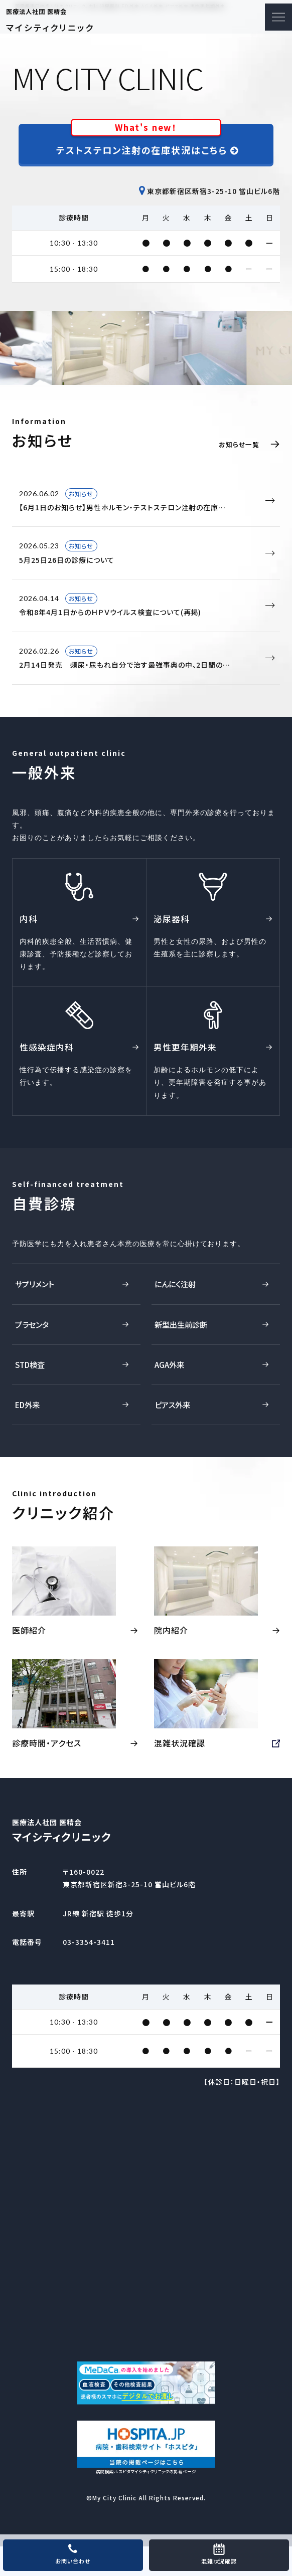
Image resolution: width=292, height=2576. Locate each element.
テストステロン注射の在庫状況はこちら (147, 140)
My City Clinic (114, 2527)
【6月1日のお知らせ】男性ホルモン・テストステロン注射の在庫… (142, 499)
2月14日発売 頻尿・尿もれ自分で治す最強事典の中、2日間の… (142, 657)
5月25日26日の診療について (142, 551)
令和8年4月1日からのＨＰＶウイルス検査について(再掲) (142, 604)
